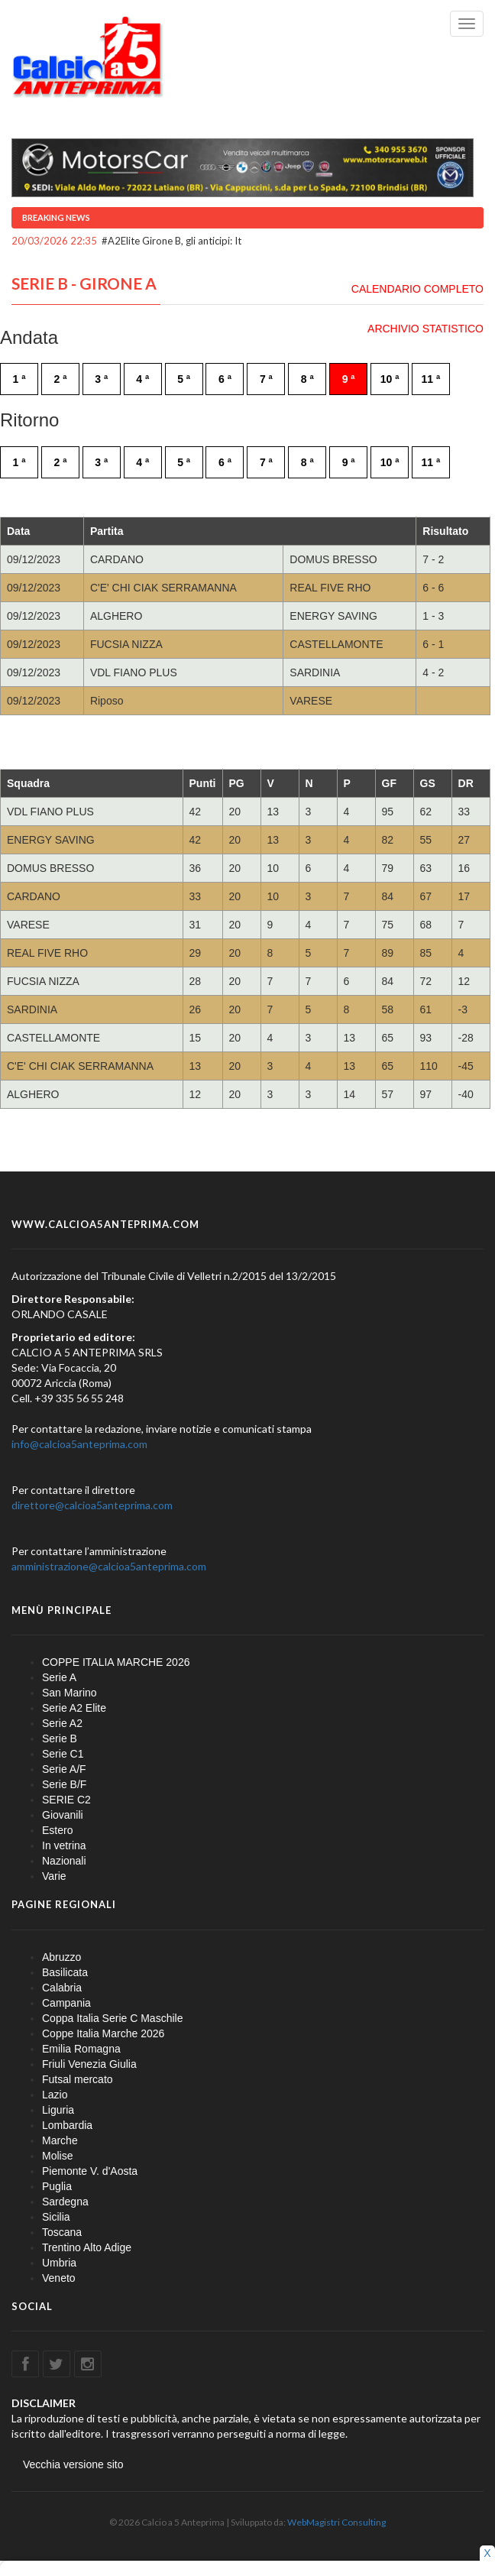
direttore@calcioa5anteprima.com (92, 1505)
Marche (60, 2140)
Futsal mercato (77, 2079)
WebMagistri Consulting (336, 2522)
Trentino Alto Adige (86, 2247)
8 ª (307, 379)
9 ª (348, 379)
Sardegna (65, 2201)
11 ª (431, 379)
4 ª (142, 379)
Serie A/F (64, 1769)
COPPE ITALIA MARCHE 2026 (115, 1662)
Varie (54, 1876)
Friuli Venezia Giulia (89, 2064)
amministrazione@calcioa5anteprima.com (108, 1566)
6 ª (224, 379)
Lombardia (67, 2125)
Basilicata (65, 1972)
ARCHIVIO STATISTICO (425, 328)
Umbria (59, 2263)
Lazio (54, 2094)
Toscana (62, 2232)
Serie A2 (62, 1723)
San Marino (69, 1693)
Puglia (57, 2186)
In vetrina (64, 1845)
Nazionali (64, 1861)
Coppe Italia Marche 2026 (103, 2033)
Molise (57, 2156)
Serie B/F (64, 1784)
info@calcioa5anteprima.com (79, 1443)
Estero (57, 1830)
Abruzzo (61, 1957)
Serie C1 (62, 1754)
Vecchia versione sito (73, 2464)
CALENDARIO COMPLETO (417, 289)
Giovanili (62, 1815)
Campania (66, 2003)
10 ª (390, 379)
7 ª (266, 379)
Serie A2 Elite (74, 1708)
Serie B (59, 1738)
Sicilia (56, 2217)
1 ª (19, 379)
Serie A (59, 1677)
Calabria (62, 1987)
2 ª (59, 379)
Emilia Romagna (81, 2049)
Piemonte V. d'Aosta (90, 2171)
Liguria (58, 2110)
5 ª (183, 379)
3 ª (101, 379)
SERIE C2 (66, 1799)
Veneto (59, 2278)
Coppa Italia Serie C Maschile (112, 2018)
